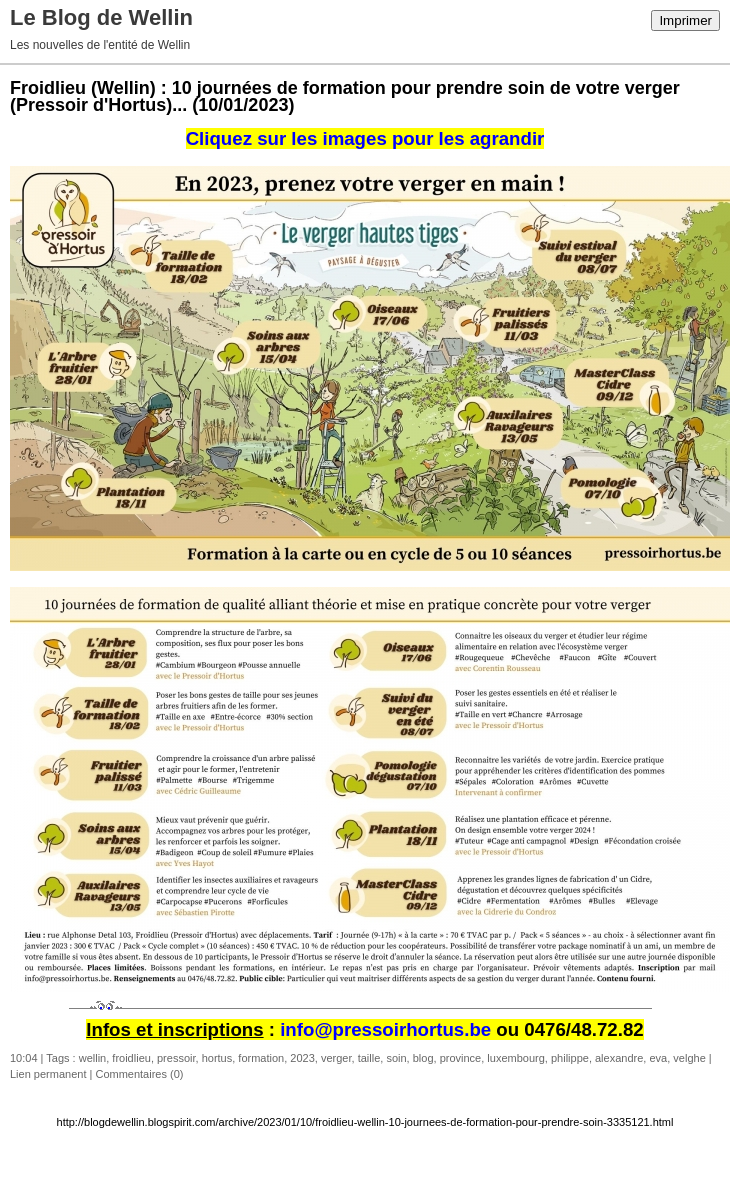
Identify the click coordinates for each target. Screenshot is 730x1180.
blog (423, 1058)
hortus (217, 1058)
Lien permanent (48, 1074)
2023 (302, 1058)
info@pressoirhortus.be (385, 1029)
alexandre (619, 1058)
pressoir (176, 1058)
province (461, 1058)
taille (369, 1058)
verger (336, 1058)
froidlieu (131, 1058)
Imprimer (685, 20)
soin (396, 1058)
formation (261, 1058)
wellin (93, 1058)
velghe (689, 1058)
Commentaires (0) (139, 1074)
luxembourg (515, 1058)
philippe (570, 1058)
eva (658, 1058)
